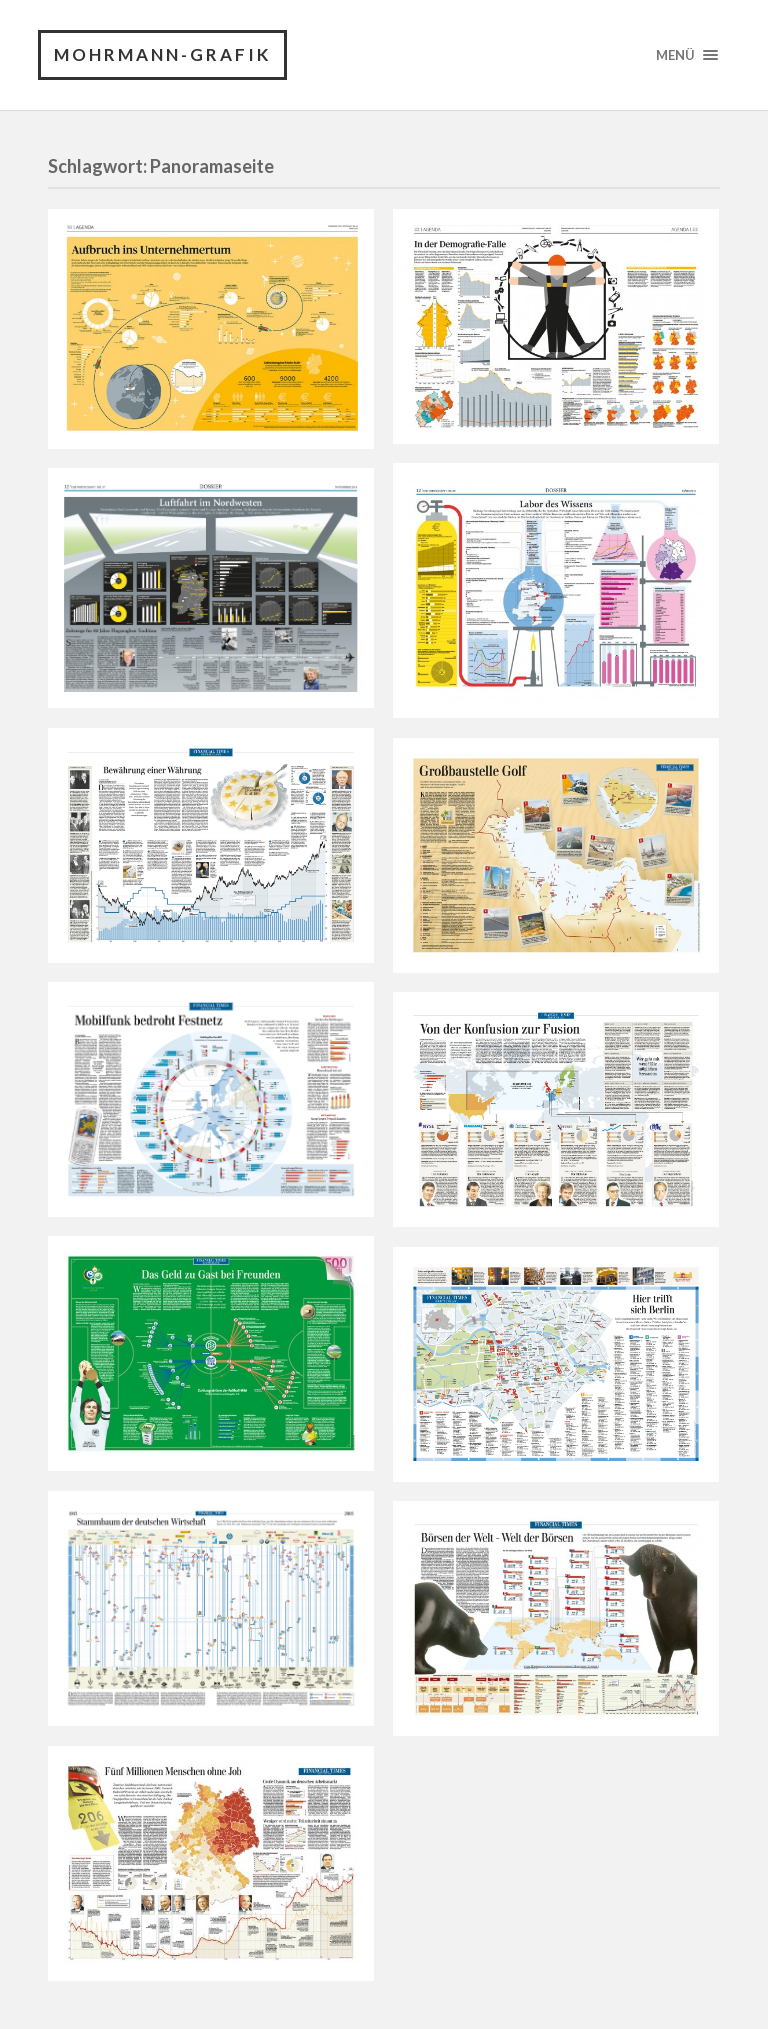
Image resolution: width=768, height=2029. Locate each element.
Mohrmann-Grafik (162, 54)
